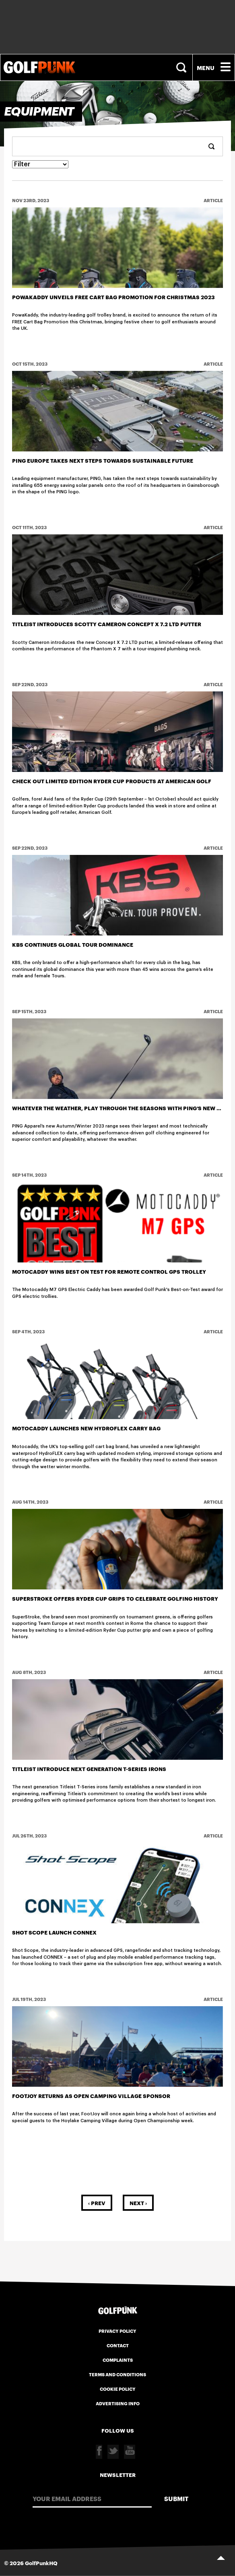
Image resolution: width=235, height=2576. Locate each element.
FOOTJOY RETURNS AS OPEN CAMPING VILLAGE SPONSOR (91, 2095)
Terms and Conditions (117, 2374)
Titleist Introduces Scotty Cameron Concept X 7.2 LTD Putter (106, 623)
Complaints (118, 2360)
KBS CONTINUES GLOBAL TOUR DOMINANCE (72, 944)
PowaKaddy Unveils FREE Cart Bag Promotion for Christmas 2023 (113, 296)
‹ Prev (96, 2202)
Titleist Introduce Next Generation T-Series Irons (89, 1768)
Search (182, 67)
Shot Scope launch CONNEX (54, 1932)
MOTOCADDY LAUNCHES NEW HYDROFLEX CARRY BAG (86, 1428)
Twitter (113, 2452)
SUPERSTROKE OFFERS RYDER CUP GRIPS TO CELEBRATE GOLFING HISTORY (115, 1598)
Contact (118, 2345)
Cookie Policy (118, 2389)
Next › (138, 2202)
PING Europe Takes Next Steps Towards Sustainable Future (102, 460)
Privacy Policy (117, 2331)
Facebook (99, 2452)
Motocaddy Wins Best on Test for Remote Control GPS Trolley (109, 1271)
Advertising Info (118, 2403)
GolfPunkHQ (41, 2562)
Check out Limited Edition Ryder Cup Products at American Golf (111, 780)
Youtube (129, 2452)
